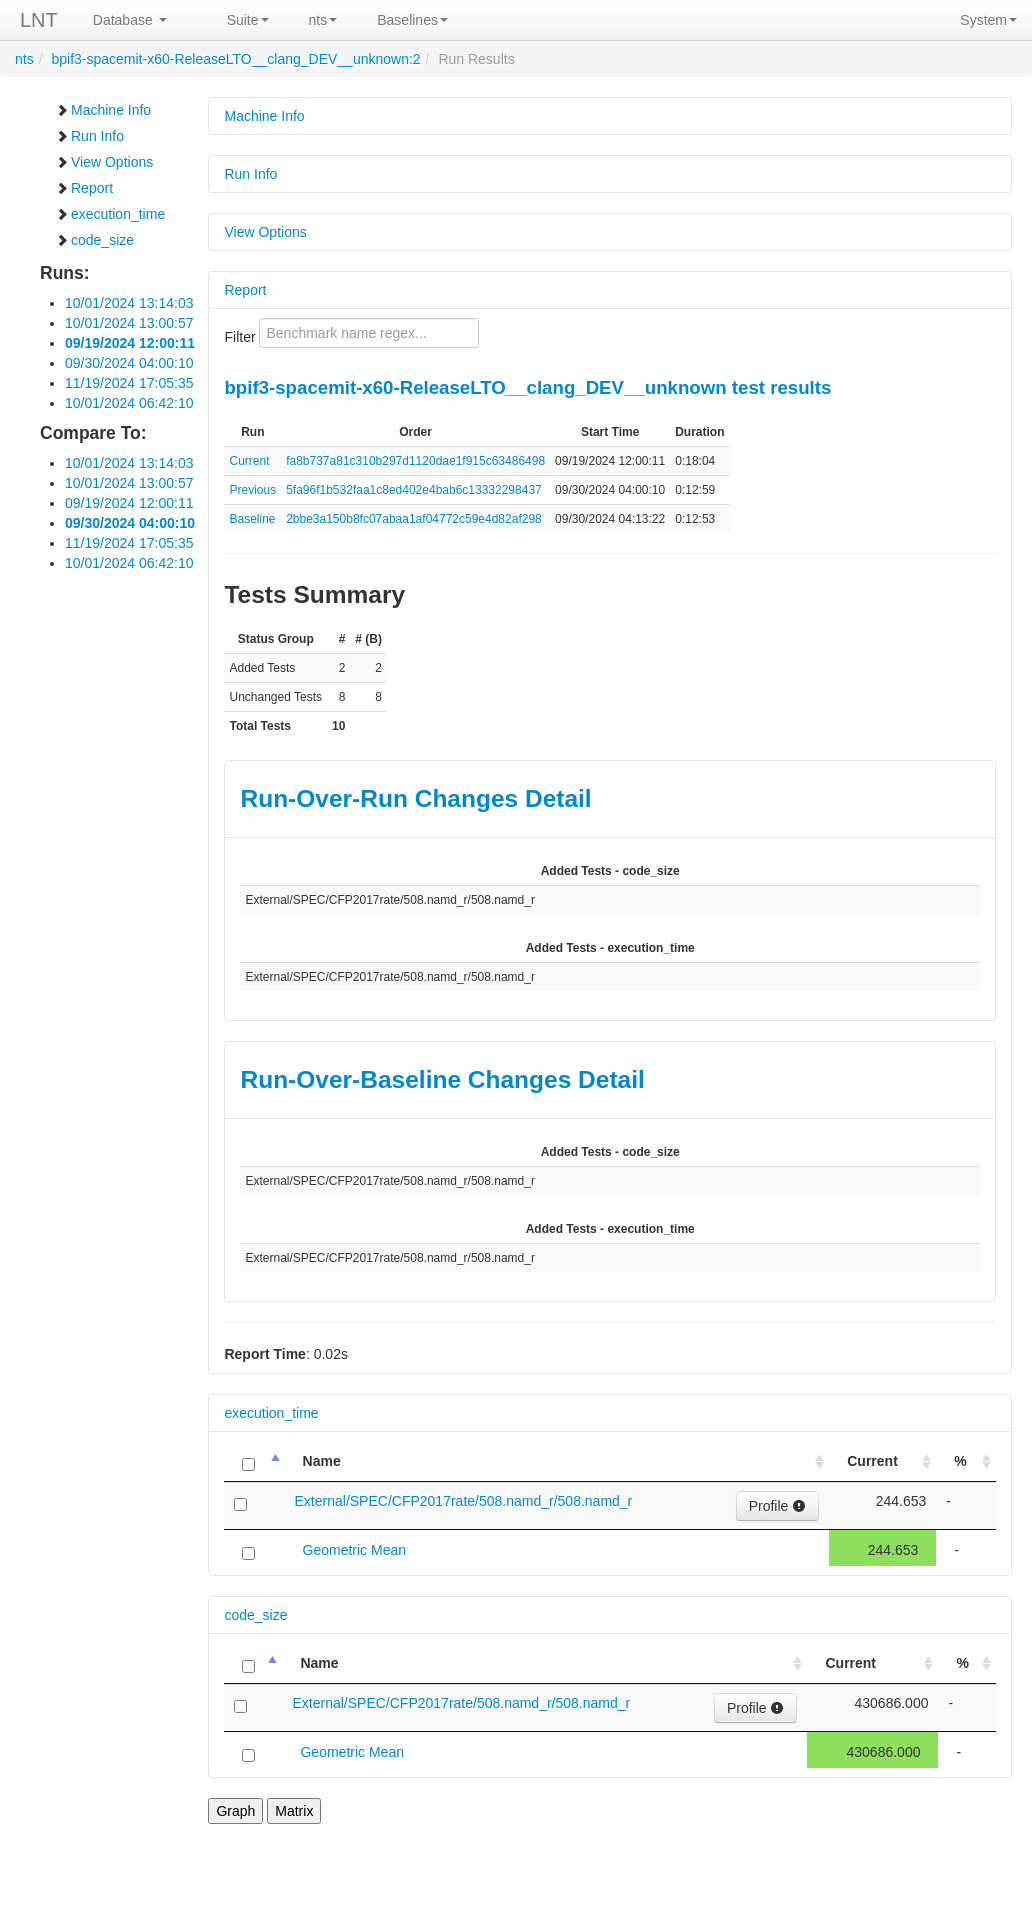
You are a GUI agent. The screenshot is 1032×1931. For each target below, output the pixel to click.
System (988, 20)
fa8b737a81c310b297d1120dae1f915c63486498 (415, 461)
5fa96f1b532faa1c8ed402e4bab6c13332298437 (414, 490)
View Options (104, 162)
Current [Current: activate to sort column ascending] (872, 1461)
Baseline (252, 519)
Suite (248, 20)
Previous (252, 490)
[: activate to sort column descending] (254, 1461)
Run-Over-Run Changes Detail (415, 798)
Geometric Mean (354, 1550)
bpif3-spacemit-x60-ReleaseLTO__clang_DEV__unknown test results (527, 387)
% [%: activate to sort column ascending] (960, 1461)
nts (323, 20)
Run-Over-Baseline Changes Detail (442, 1079)
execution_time (110, 214)
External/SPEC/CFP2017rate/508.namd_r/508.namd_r (464, 1501)
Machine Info (103, 110)
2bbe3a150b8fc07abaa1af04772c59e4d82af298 (414, 519)
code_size (94, 240)
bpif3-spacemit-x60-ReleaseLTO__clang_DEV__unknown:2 (235, 59)
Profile (778, 1506)
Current (249, 461)
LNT (39, 20)
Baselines (412, 20)
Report (84, 188)
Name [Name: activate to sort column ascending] (322, 1461)
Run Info (89, 136)
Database (130, 20)
